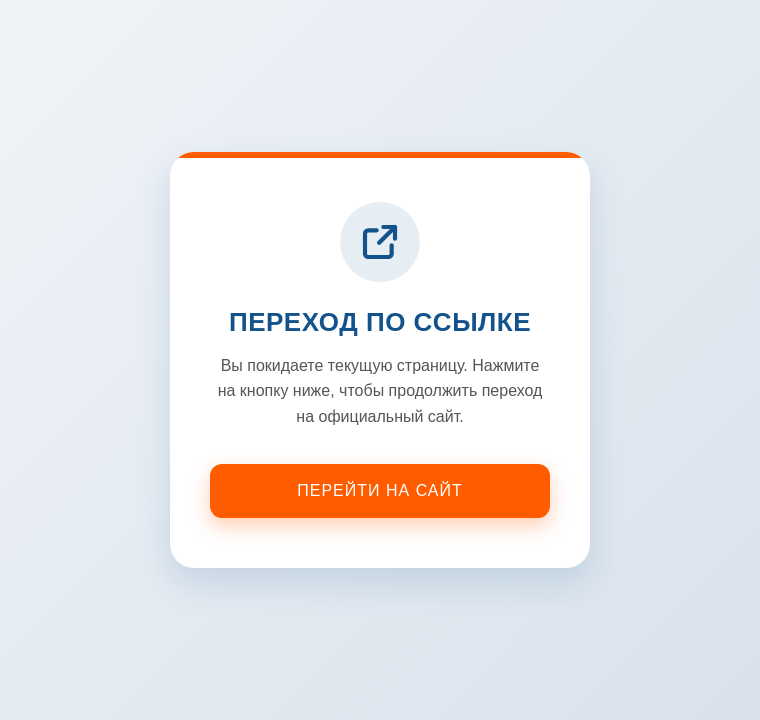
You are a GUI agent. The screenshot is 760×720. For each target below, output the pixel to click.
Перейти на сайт (380, 490)
